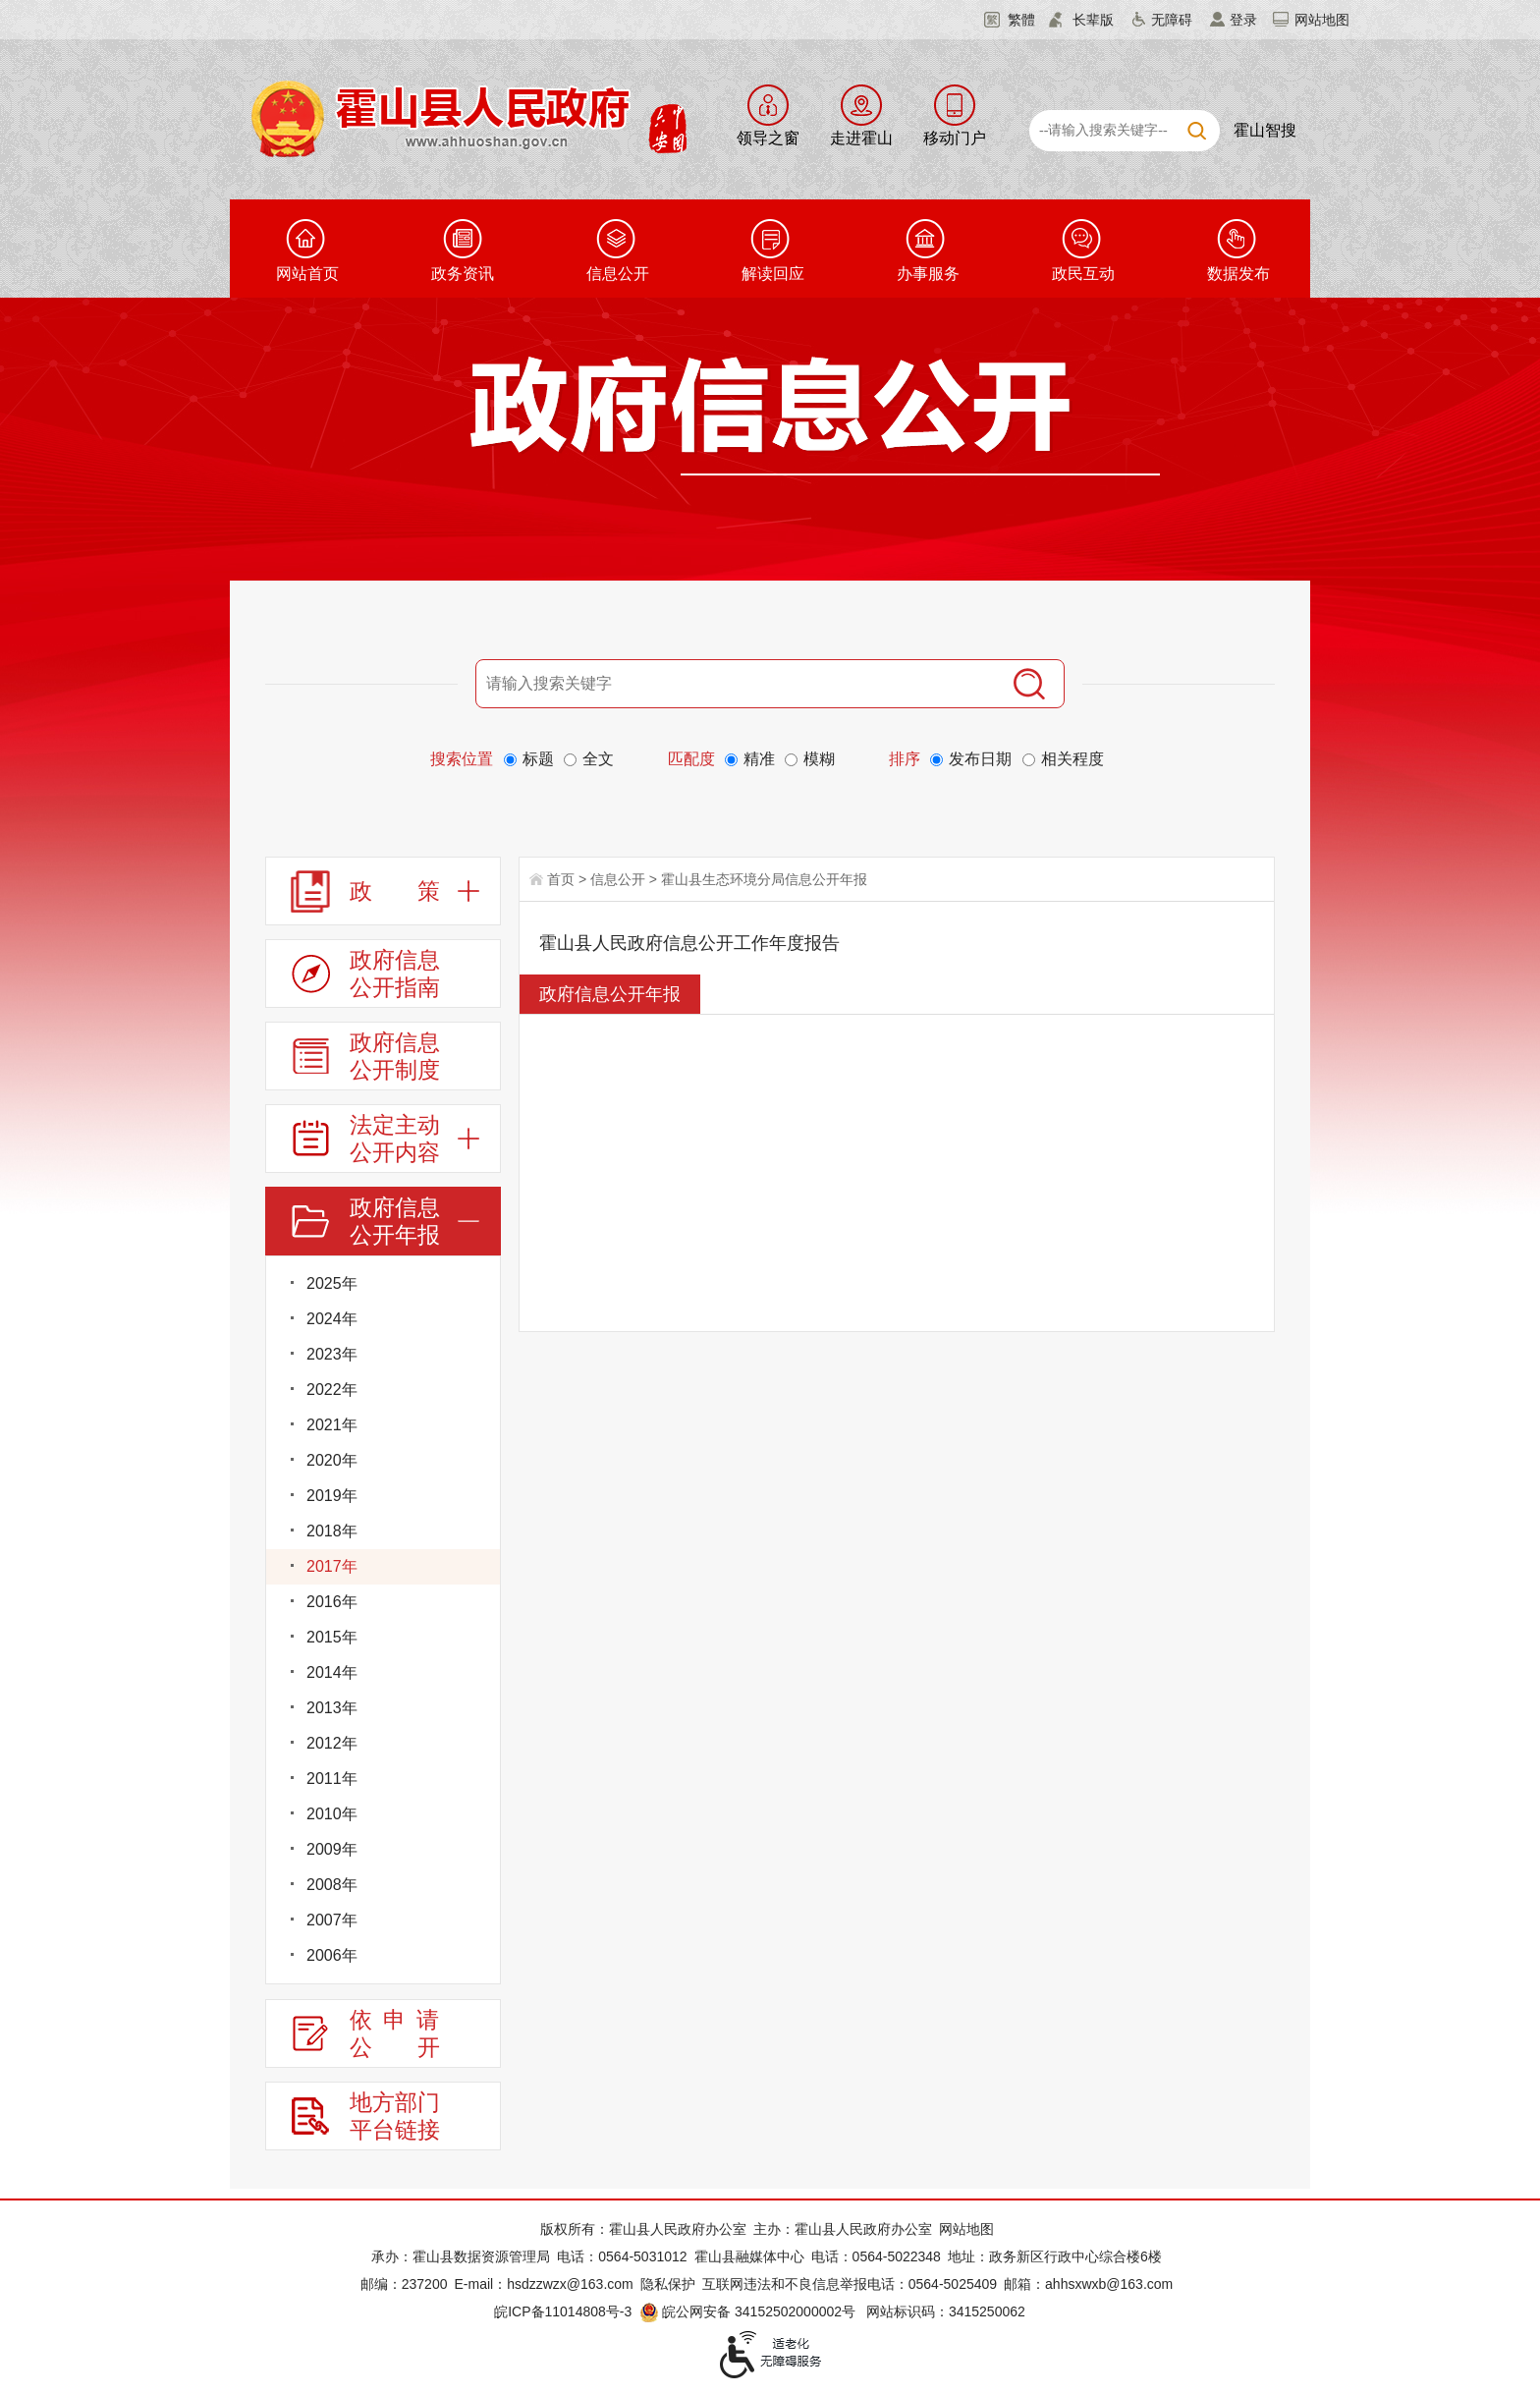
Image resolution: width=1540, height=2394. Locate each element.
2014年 (332, 1672)
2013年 (332, 1707)
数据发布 (1238, 273)
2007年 (332, 1920)
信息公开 (617, 273)
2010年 (332, 1814)
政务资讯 (462, 273)
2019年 (332, 1495)
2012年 (332, 1743)
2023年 (332, 1354)
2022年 (332, 1389)
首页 (561, 879)
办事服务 (928, 273)
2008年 (332, 1884)
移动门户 (954, 138)
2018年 (332, 1531)
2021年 (332, 1425)
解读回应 (773, 273)
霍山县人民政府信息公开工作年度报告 (689, 943)
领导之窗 (768, 138)
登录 (1243, 20)
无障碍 (1171, 20)
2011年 (332, 1778)
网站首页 (307, 273)
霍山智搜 (1265, 130)
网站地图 (1321, 20)
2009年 (332, 1849)
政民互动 (1083, 273)
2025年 (332, 1283)
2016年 (332, 1601)
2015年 (332, 1637)
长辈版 (1093, 20)
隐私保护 (667, 2284)
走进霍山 (861, 138)
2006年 (332, 1955)
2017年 (332, 1566)
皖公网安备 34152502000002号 (748, 2311)
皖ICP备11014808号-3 (563, 2311)
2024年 (332, 1318)
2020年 (332, 1460)
